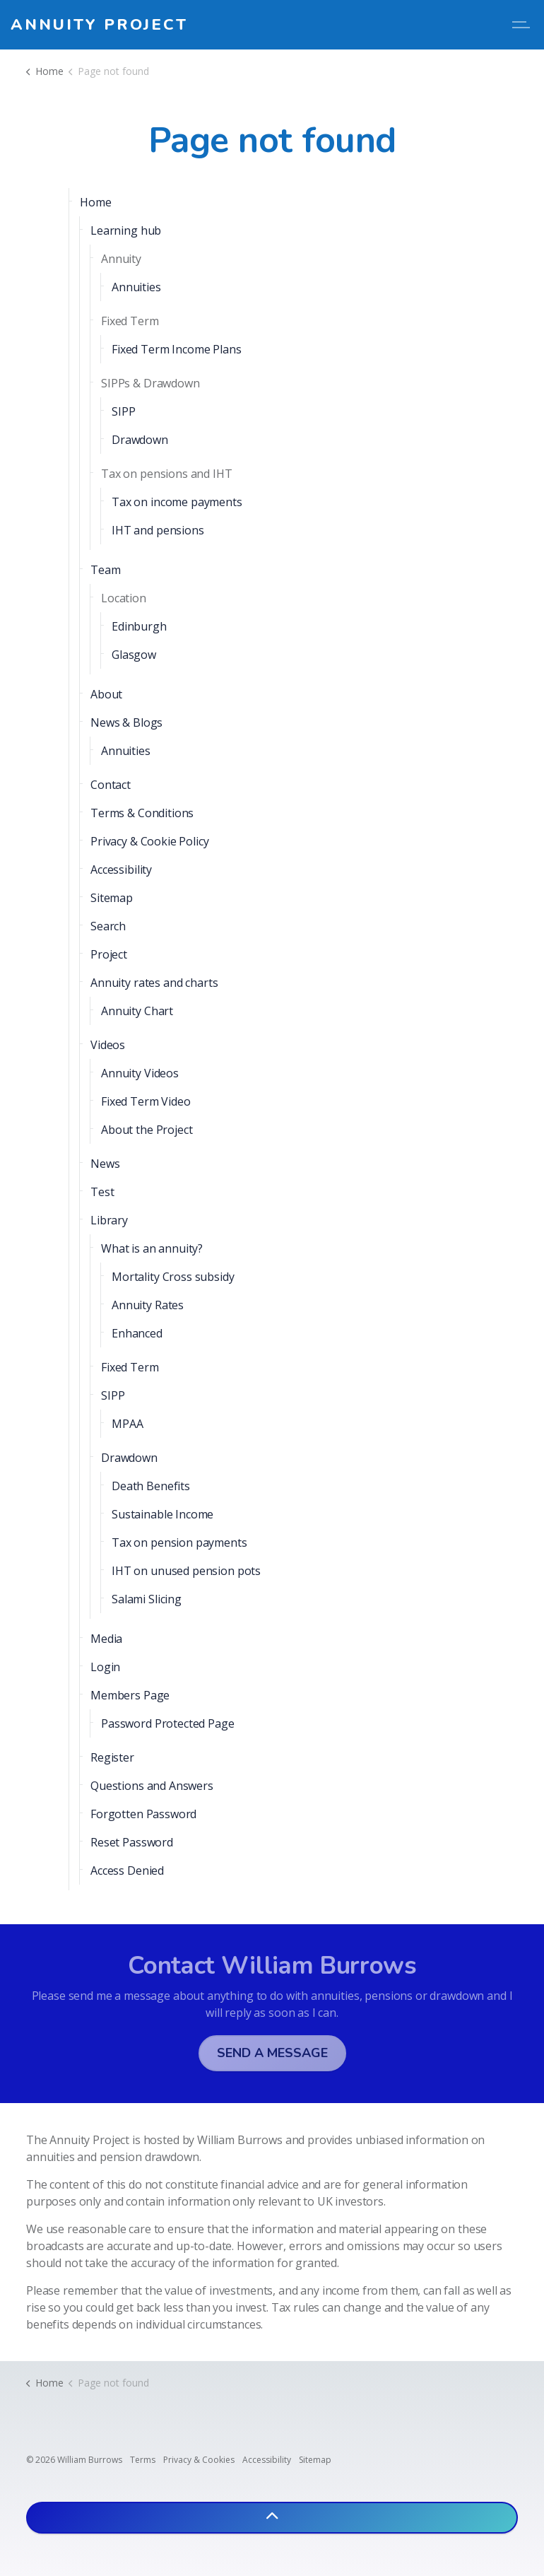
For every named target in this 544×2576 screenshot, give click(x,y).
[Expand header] (523, 24)
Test (102, 1192)
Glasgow (134, 654)
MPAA (127, 1424)
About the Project (146, 1129)
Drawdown (140, 439)
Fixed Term (130, 1367)
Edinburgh (139, 626)
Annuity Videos (140, 1073)
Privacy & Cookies (199, 2460)
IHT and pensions (158, 530)
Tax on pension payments (179, 1542)
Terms (142, 2460)
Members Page (130, 1695)
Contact (110, 784)
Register (112, 1757)
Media (106, 1638)
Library (109, 1220)
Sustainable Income (162, 1514)
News (104, 1163)
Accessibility (121, 869)
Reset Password (131, 1842)
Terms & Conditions (142, 813)
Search (108, 926)
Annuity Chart (137, 1011)
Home (95, 202)
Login (105, 1667)
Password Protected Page (168, 1723)
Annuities (136, 287)
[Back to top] (272, 2518)
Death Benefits (151, 1486)
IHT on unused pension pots (186, 1571)
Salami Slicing (147, 1599)
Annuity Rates (148, 1305)
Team (105, 570)
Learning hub (125, 230)
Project (108, 954)
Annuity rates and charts (154, 982)
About (106, 694)
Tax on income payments (177, 502)
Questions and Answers (151, 1785)
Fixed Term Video (146, 1101)
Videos (107, 1045)
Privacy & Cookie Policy (149, 841)
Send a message (272, 2053)
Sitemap (111, 898)
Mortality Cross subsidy (173, 1276)
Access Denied (127, 1870)
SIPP (123, 411)
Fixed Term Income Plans (177, 349)
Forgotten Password (143, 1814)
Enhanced (137, 1333)
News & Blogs (126, 722)
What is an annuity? (152, 1248)
